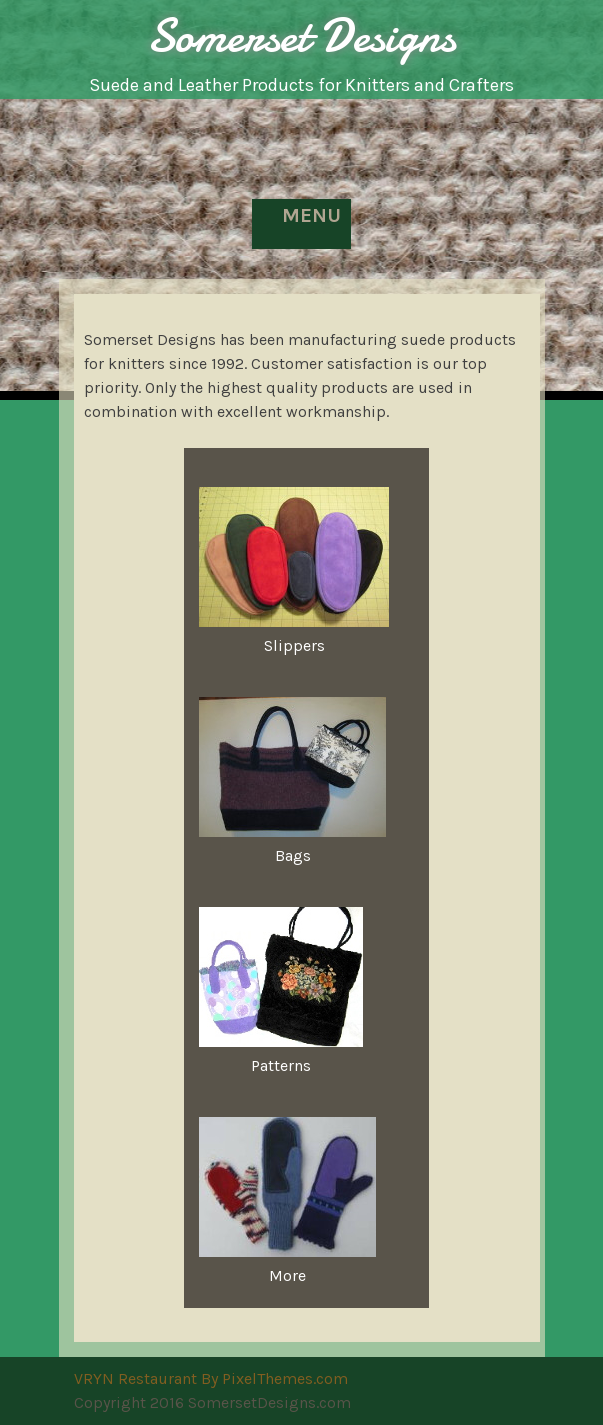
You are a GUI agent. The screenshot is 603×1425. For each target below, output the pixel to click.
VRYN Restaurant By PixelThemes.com (211, 1378)
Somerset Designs (301, 35)
